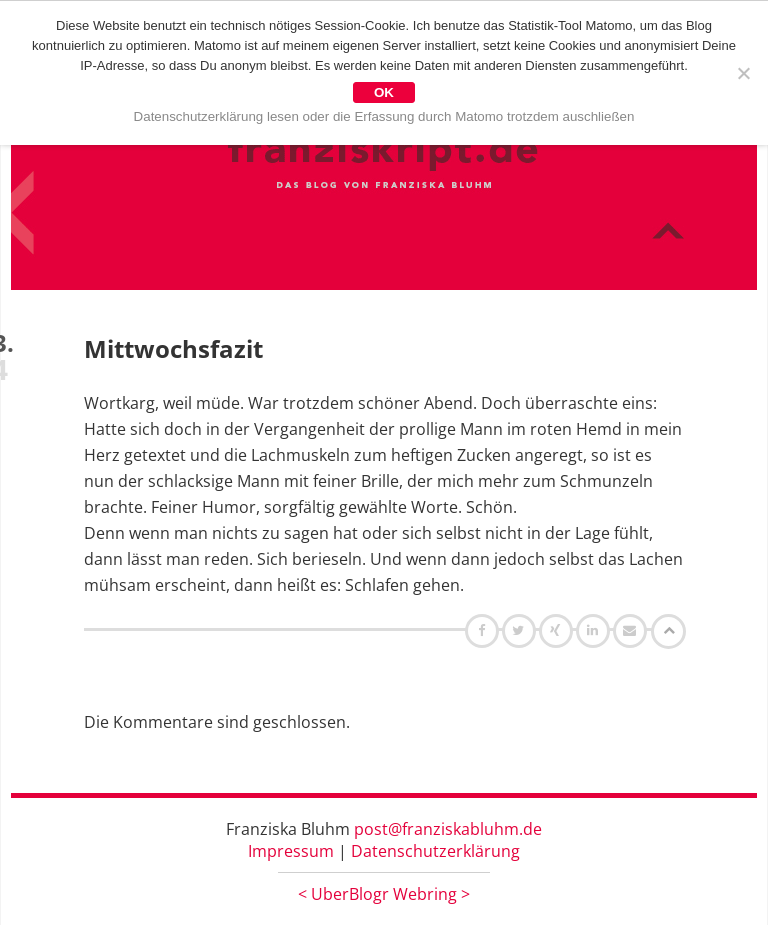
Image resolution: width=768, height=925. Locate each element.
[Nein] (743, 73)
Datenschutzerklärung (435, 851)
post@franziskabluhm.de (448, 829)
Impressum (291, 851)
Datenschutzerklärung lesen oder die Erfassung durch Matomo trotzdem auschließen (384, 116)
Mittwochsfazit (173, 348)
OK (384, 92)
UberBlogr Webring (384, 894)
